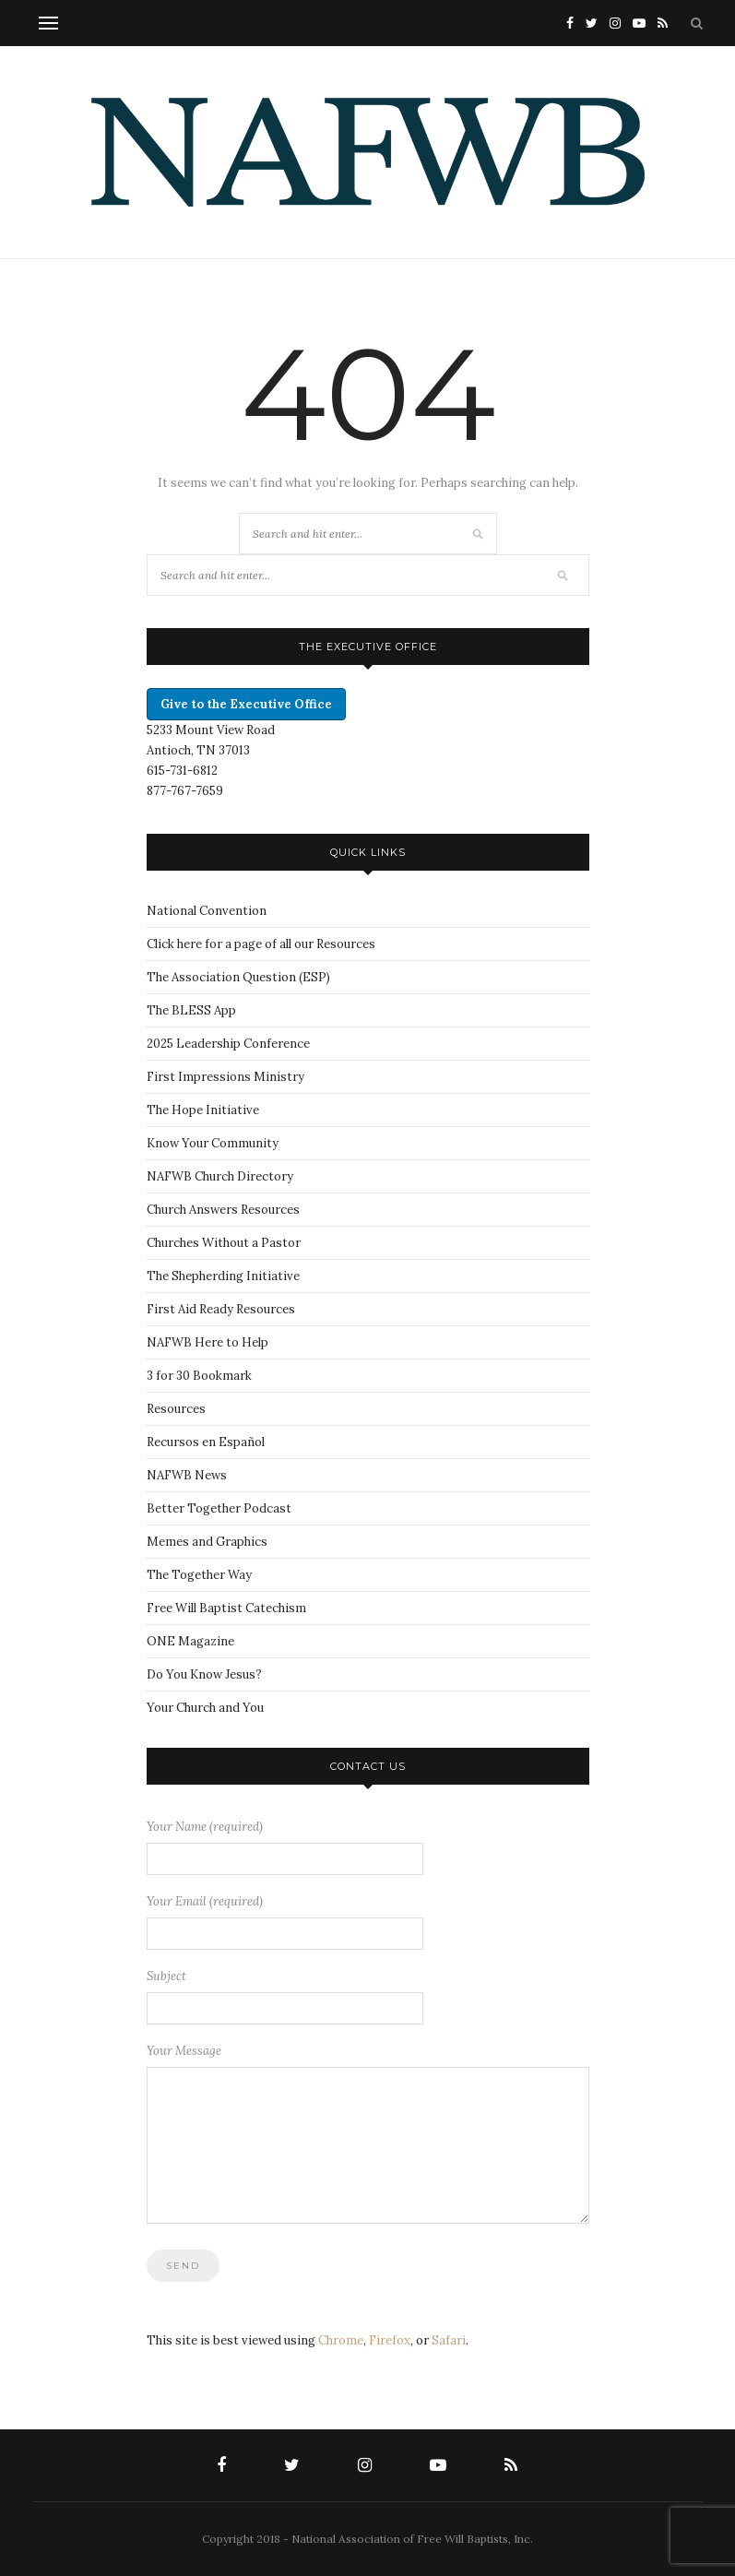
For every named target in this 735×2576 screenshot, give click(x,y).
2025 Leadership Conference (228, 1043)
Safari (449, 2340)
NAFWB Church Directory (220, 1176)
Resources (176, 1409)
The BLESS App (191, 1010)
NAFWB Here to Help (207, 1342)
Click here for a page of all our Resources (261, 944)
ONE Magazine (190, 1641)
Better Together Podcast (219, 1508)
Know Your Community (213, 1143)
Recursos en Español (206, 1442)
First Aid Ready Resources (221, 1309)
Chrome (340, 2340)
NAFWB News (187, 1475)
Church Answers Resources (223, 1209)
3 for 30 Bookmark (199, 1375)
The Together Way (199, 1575)
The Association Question (221, 977)
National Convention (207, 911)
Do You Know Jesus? (204, 1674)
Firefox (389, 2340)
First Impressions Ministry (225, 1077)
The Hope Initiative (203, 1110)
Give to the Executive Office (246, 704)
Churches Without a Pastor (224, 1243)
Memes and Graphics (207, 1541)
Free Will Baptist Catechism (226, 1608)
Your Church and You (205, 1707)
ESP (314, 977)
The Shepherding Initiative (223, 1276)
